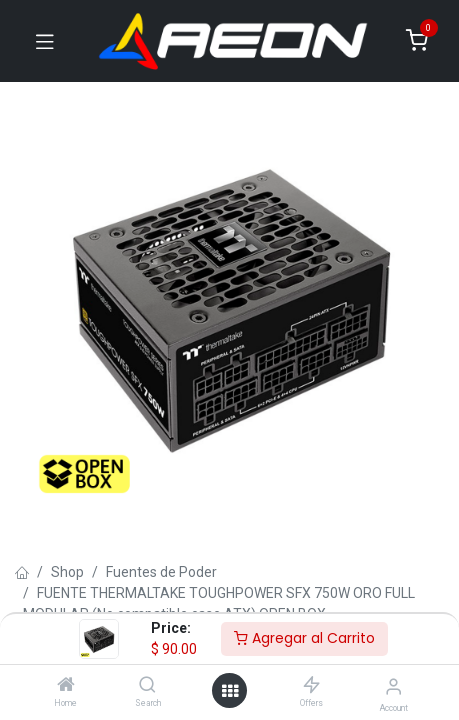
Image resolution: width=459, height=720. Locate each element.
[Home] (66, 686)
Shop (67, 572)
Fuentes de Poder (161, 572)
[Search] (147, 686)
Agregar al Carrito (304, 638)
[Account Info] (393, 686)
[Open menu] (230, 691)
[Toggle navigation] (45, 41)
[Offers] (311, 686)
